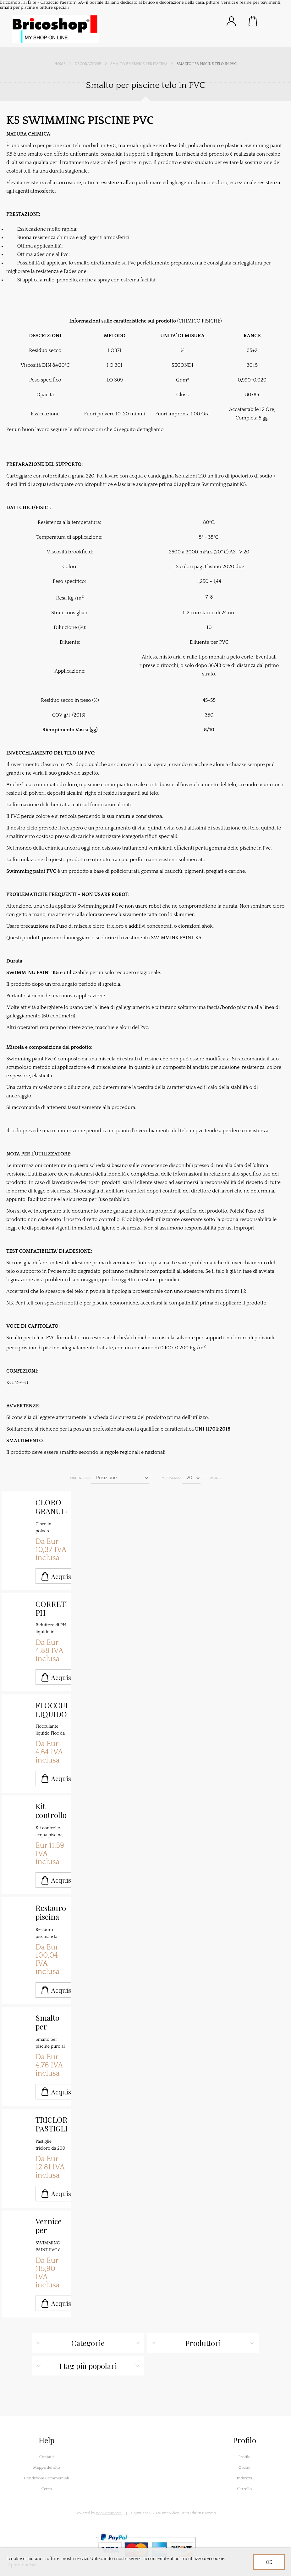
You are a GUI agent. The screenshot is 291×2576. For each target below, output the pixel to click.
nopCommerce (109, 2513)
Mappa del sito (46, 2467)
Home (60, 64)
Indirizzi (244, 2478)
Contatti (46, 2457)
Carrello (253, 21)
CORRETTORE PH (51, 1608)
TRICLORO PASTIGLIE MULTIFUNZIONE (51, 2124)
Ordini (244, 2467)
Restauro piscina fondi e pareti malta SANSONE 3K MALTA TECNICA (51, 1912)
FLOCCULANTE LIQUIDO (51, 1709)
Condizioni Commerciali (46, 2478)
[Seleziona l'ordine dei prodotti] (120, 1478)
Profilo (244, 2457)
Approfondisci (22, 2565)
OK (269, 2562)
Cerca (46, 2489)
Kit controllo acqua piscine (51, 1811)
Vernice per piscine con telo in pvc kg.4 (49, 2226)
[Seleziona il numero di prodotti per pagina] (191, 1478)
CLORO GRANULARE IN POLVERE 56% (51, 1507)
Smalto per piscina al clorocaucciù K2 (51, 2022)
